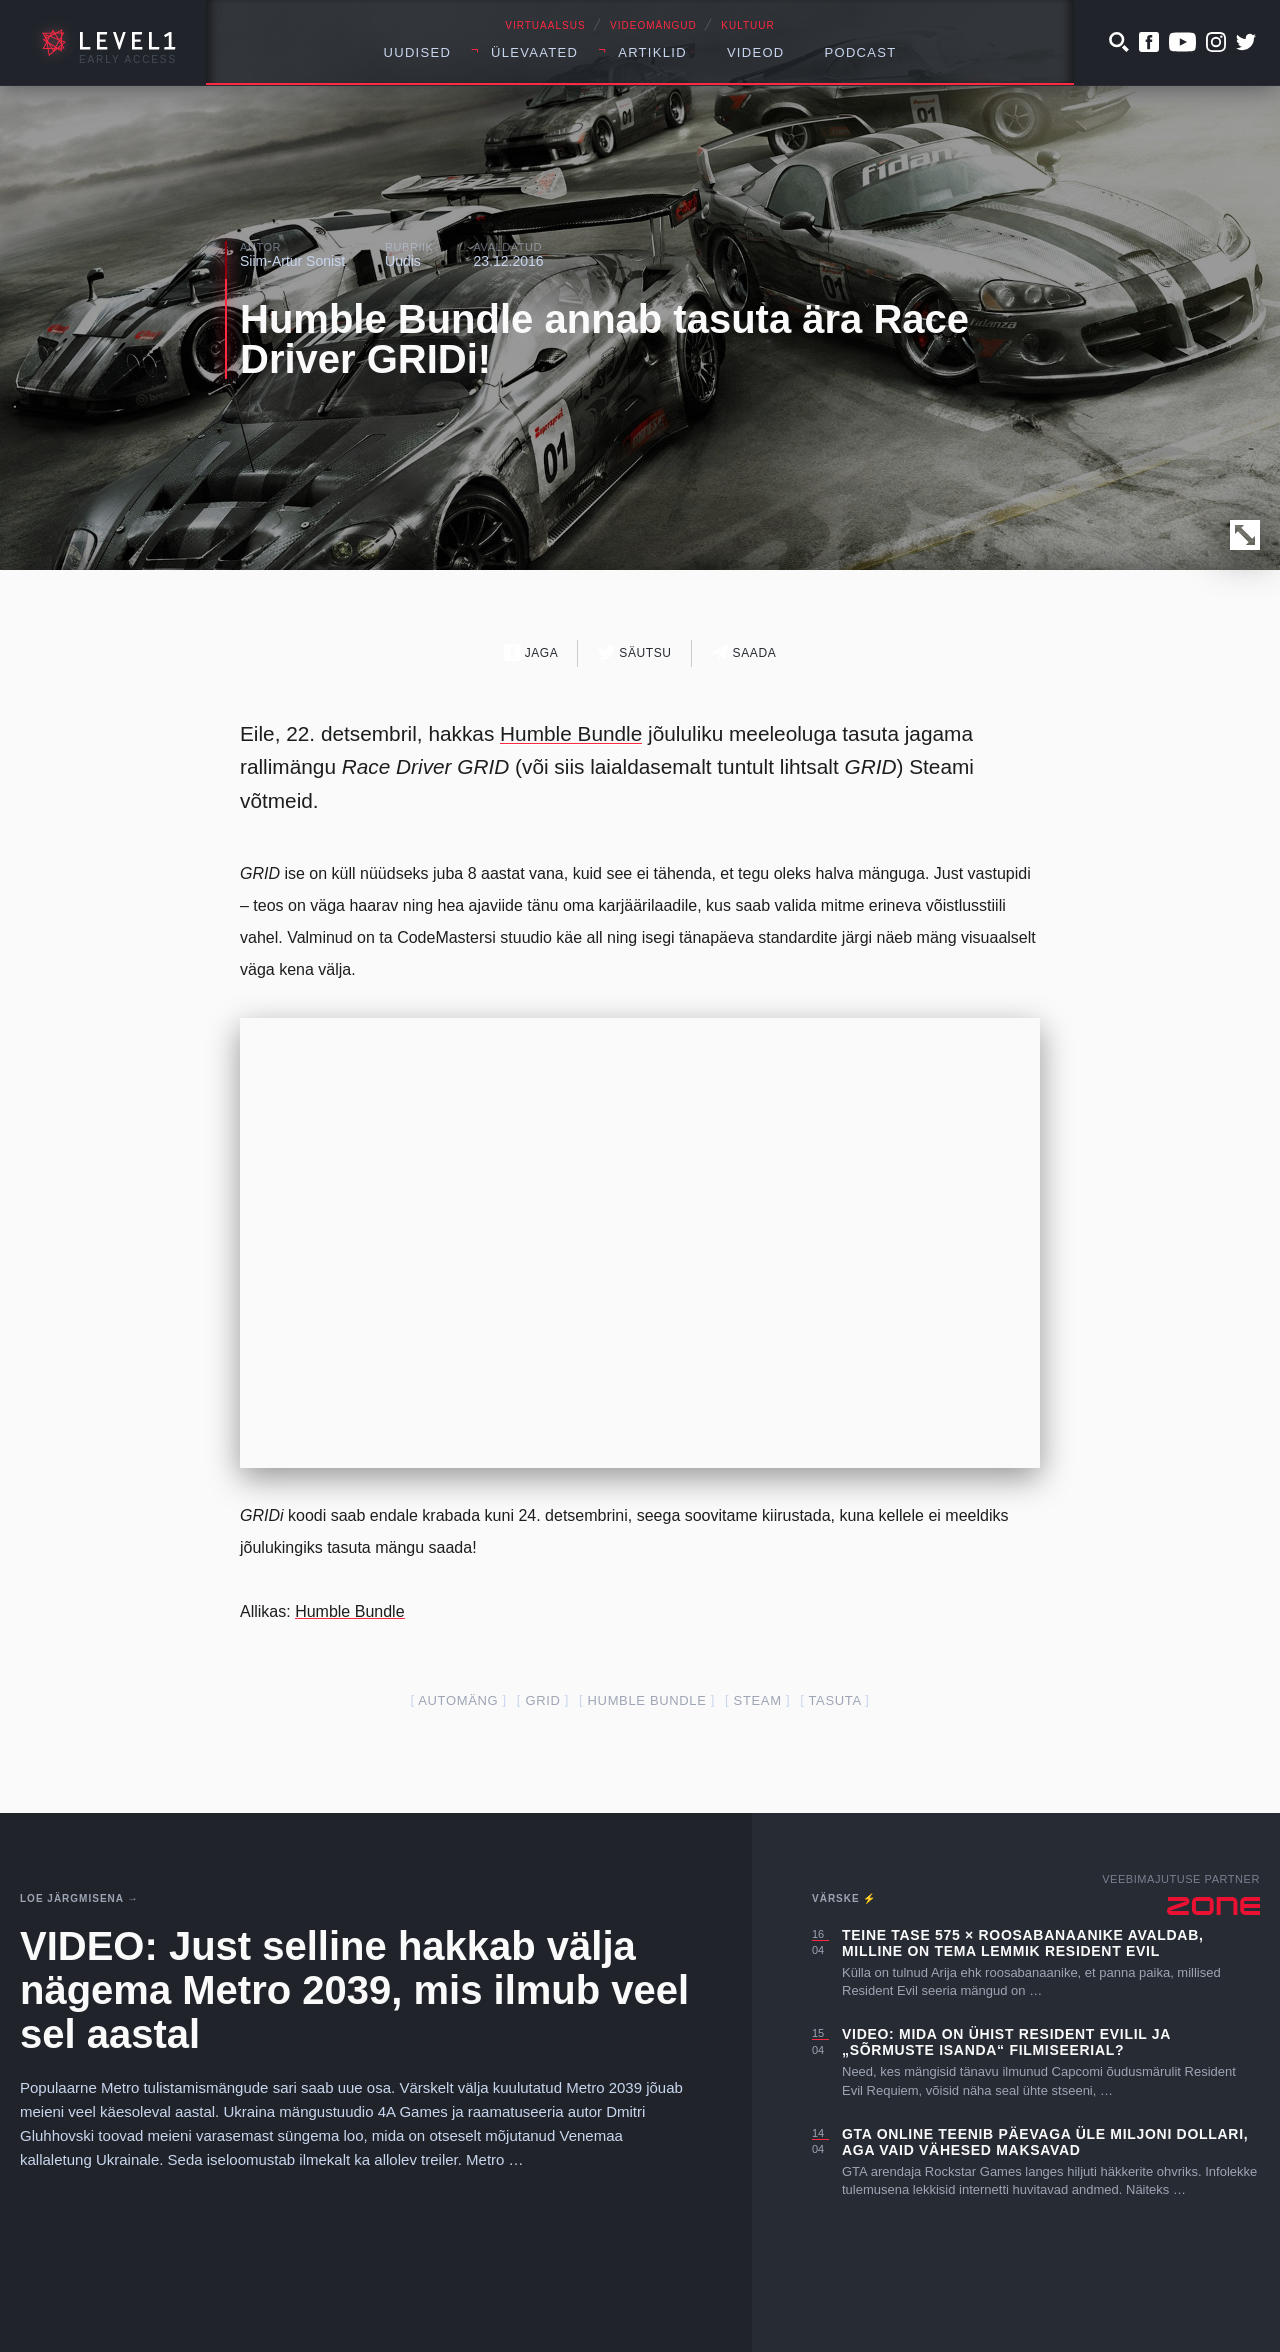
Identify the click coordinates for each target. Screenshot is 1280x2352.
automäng (458, 1700)
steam (758, 1700)
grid (542, 1700)
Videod (756, 52)
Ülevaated (534, 52)
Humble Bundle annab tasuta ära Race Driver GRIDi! (604, 339)
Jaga (531, 652)
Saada (744, 652)
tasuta (834, 1700)
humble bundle (647, 1700)
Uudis (403, 261)
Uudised (418, 52)
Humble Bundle (571, 733)
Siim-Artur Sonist (292, 261)
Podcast (861, 52)
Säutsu (634, 652)
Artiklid (652, 52)
